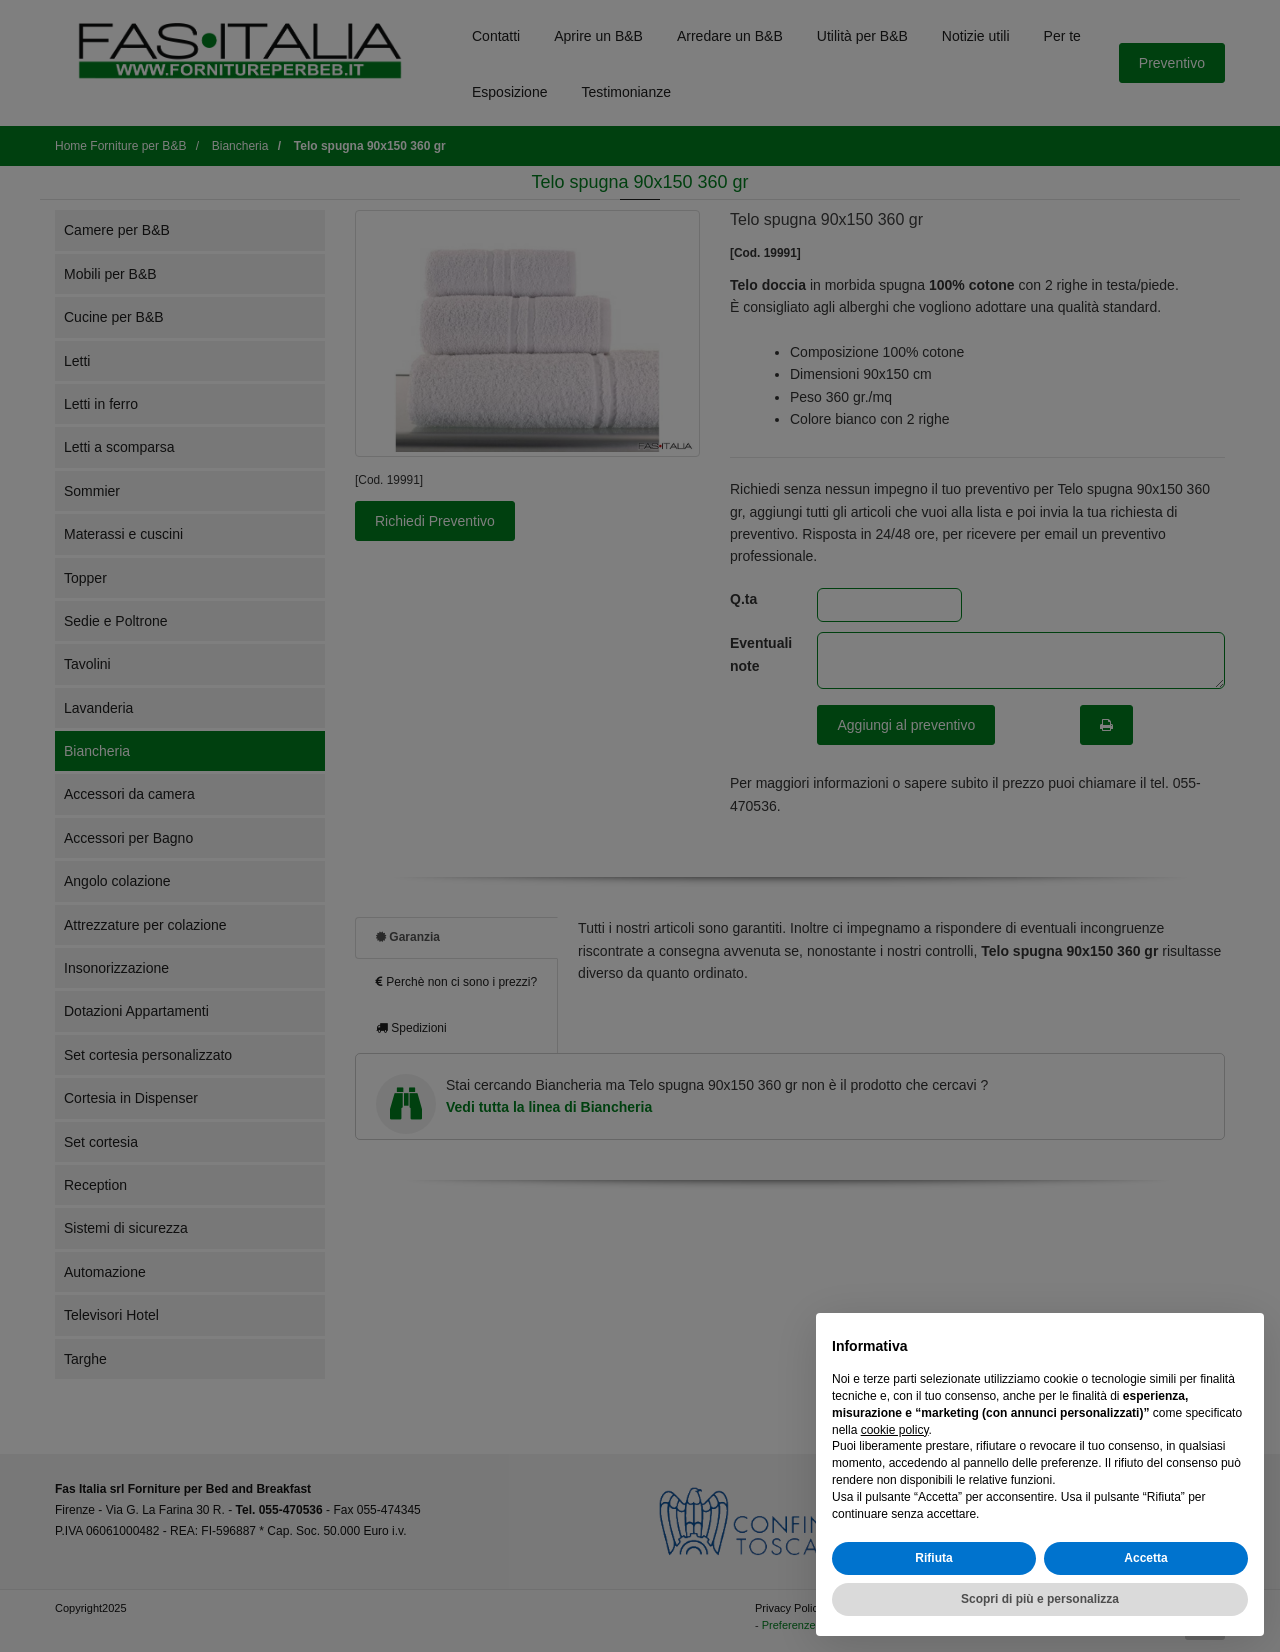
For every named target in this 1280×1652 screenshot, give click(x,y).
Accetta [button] (1145, 1558)
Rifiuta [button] (933, 1558)
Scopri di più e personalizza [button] (1040, 1599)
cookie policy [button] (895, 1430)
